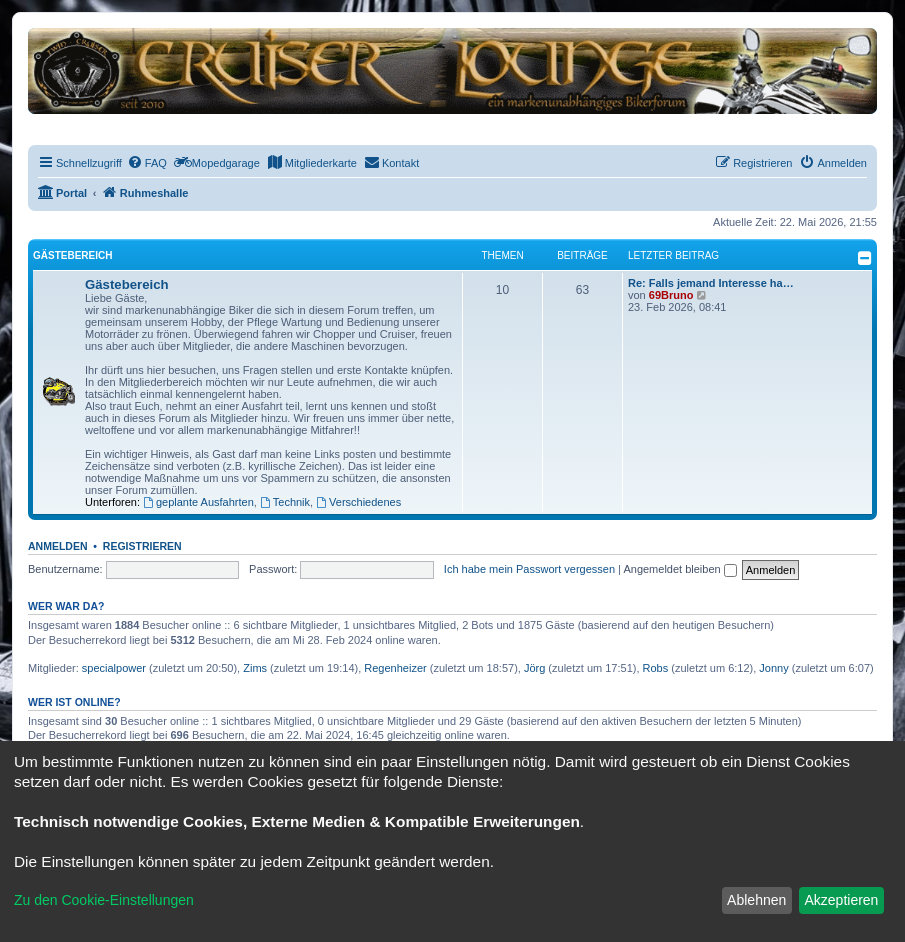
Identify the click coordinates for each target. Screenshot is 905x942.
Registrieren (142, 546)
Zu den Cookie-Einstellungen (104, 900)
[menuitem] (147, 163)
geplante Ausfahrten (198, 502)
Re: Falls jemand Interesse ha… (711, 283)
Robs (656, 668)
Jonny (773, 668)
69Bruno (671, 295)
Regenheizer (395, 668)
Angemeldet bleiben (679, 569)
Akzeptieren (841, 900)
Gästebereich (72, 255)
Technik (285, 502)
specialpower (114, 668)
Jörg (534, 668)
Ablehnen (756, 900)
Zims (255, 668)
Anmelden (58, 546)
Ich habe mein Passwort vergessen (529, 569)
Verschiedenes (358, 502)
